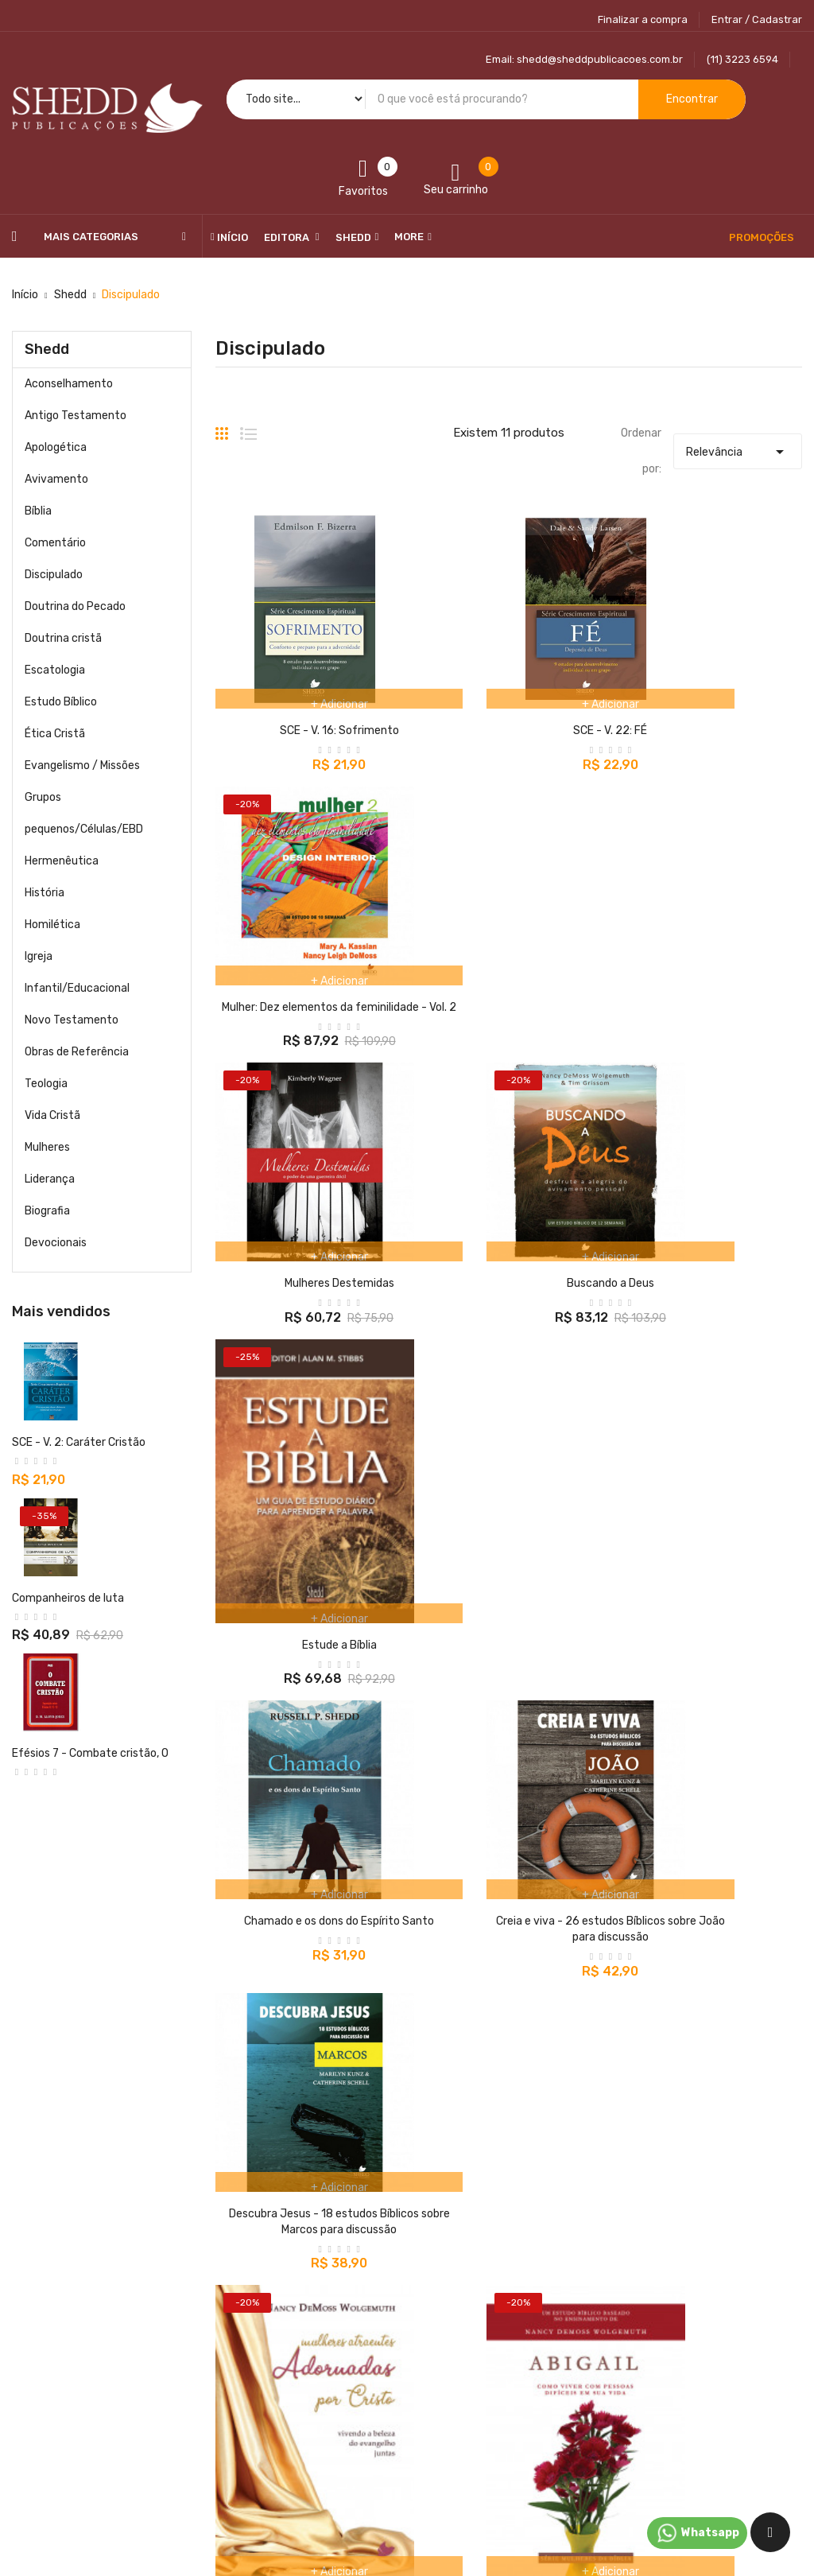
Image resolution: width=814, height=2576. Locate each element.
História (44, 892)
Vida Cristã (52, 1115)
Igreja (38, 956)
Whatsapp (697, 2533)
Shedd (47, 349)
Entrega (439, 2306)
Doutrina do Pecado (75, 606)
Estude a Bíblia (712, 1070)
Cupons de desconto (607, 2417)
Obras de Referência (77, 1052)
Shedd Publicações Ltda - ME (191, 2502)
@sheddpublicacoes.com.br (103, 2381)
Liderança (50, 1179)
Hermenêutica (62, 861)
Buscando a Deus (55, 1785)
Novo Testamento (71, 1020)
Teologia (46, 1083)
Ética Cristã (55, 733)
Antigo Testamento (75, 415)
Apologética (56, 447)
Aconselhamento (69, 383)
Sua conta (587, 2274)
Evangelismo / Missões (82, 765)
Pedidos (575, 2334)
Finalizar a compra (643, 19)
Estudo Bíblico (61, 702)
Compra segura (458, 2417)
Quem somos (452, 2389)
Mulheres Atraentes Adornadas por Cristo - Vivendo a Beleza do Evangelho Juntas (304, 1731)
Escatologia (55, 670)
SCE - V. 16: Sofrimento (305, 711)
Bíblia (38, 511)
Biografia (47, 1211)
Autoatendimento (466, 2361)
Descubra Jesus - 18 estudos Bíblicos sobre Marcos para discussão (712, 1350)
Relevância (737, 447)
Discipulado (54, 574)
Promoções (312, 2306)
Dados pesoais (591, 2306)
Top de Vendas (320, 2361)
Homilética (52, 924)
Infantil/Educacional (77, 988)
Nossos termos (457, 2334)
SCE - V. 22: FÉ (508, 711)
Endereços (582, 2389)
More (409, 237)
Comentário (55, 543)
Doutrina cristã (63, 638)
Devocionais (56, 1242)
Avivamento (56, 479)
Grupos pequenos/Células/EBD (84, 813)
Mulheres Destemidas (305, 993)
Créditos (577, 2361)
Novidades (309, 2334)
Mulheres (47, 1147)
